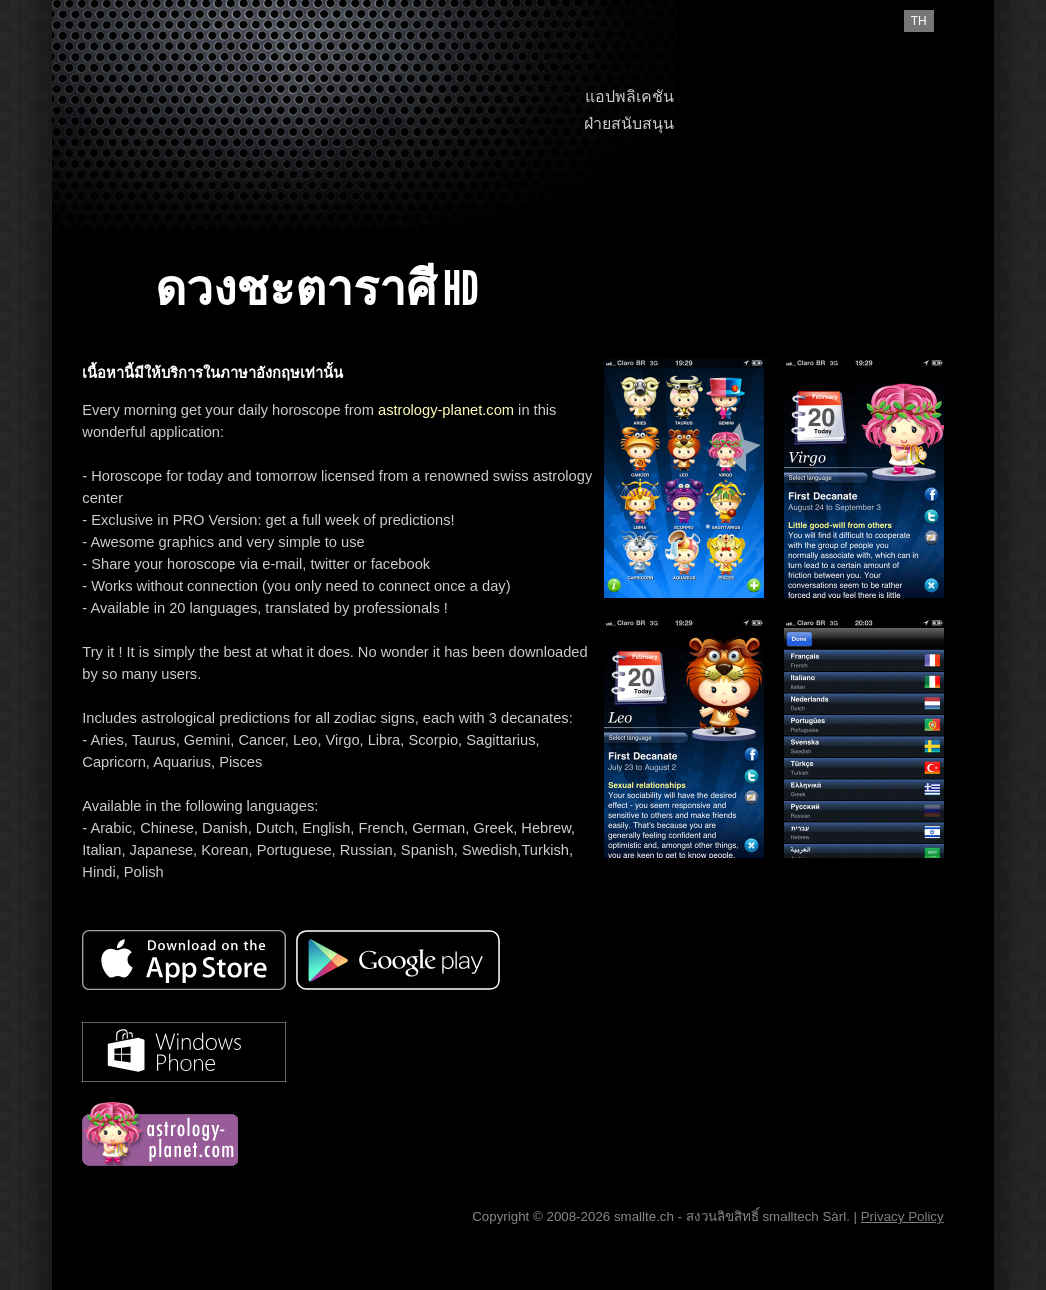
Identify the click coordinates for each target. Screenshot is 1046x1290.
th (919, 21)
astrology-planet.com (446, 410)
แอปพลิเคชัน (629, 96)
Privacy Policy (902, 1216)
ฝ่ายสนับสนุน (629, 123)
